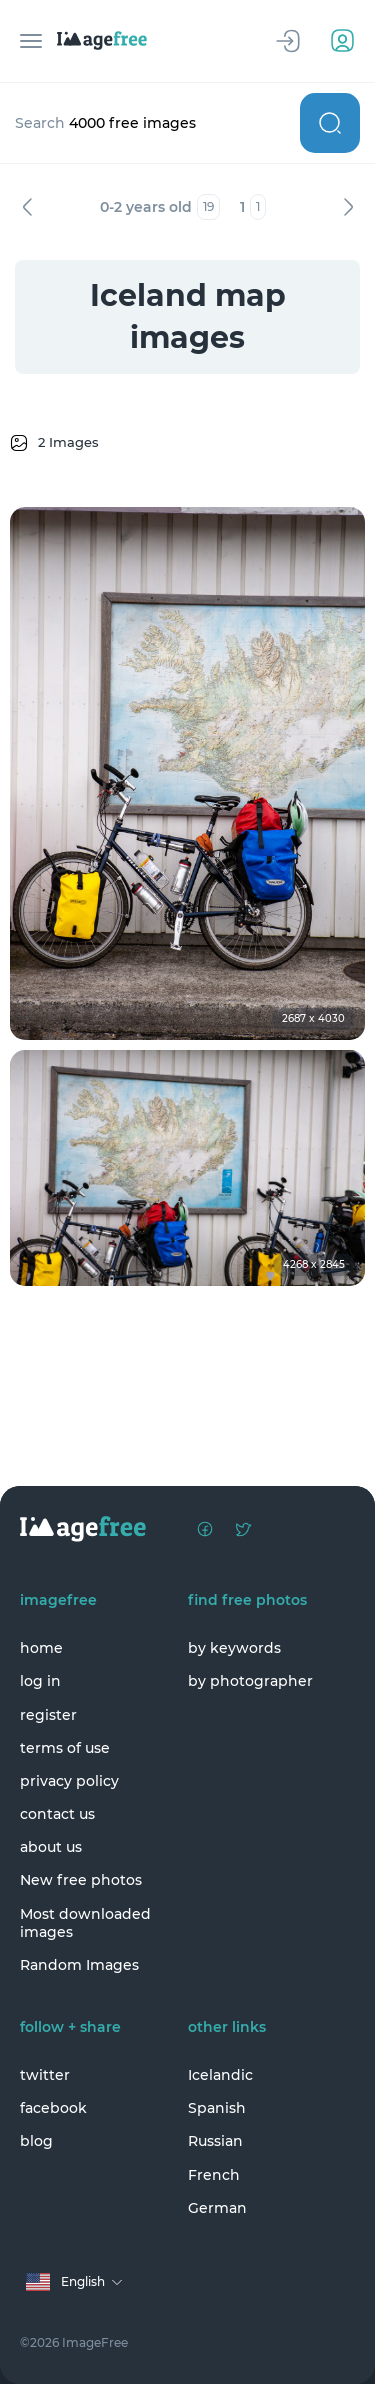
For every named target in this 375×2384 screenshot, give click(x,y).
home (41, 1648)
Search (330, 123)
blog (36, 2141)
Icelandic (220, 2075)
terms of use (65, 1748)
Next (348, 207)
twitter (45, 2075)
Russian (215, 2141)
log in (40, 1681)
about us (51, 1847)
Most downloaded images (85, 1923)
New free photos (81, 1880)
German (217, 2208)
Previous (27, 207)
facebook (53, 2108)
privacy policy (69, 1781)
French (214, 2175)
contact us (57, 1814)
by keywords (234, 1648)
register (48, 1715)
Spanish (217, 2108)
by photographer (250, 1681)
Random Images (79, 1965)
